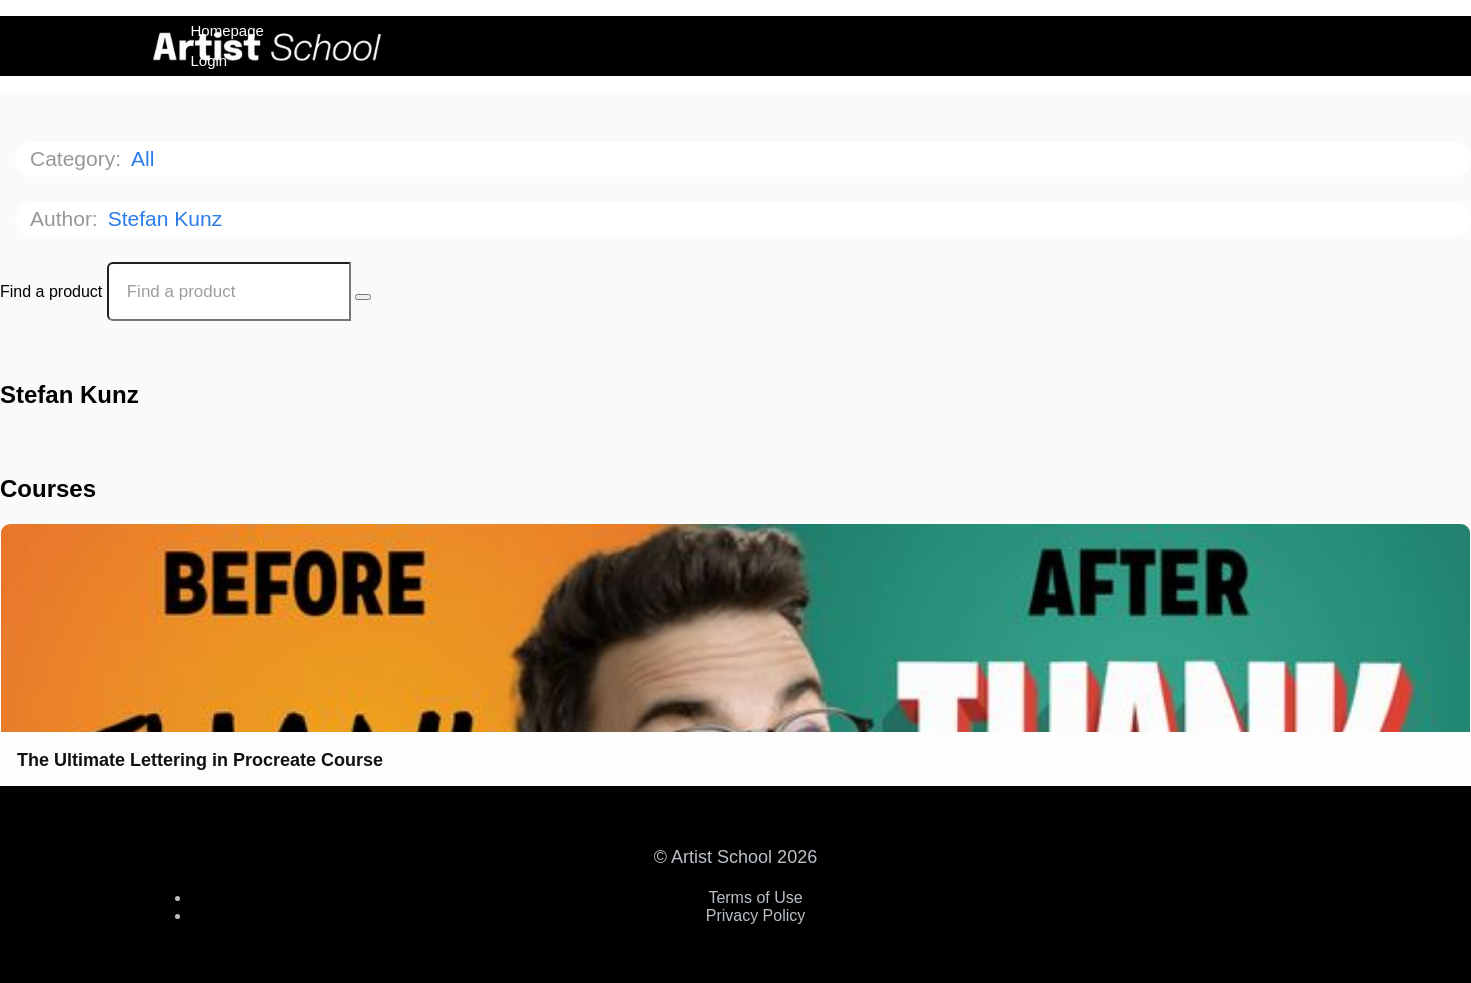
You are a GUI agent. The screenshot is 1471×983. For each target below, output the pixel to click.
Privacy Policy (756, 915)
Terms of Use (755, 897)
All (145, 158)
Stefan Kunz (168, 218)
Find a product (51, 291)
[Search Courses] (363, 297)
